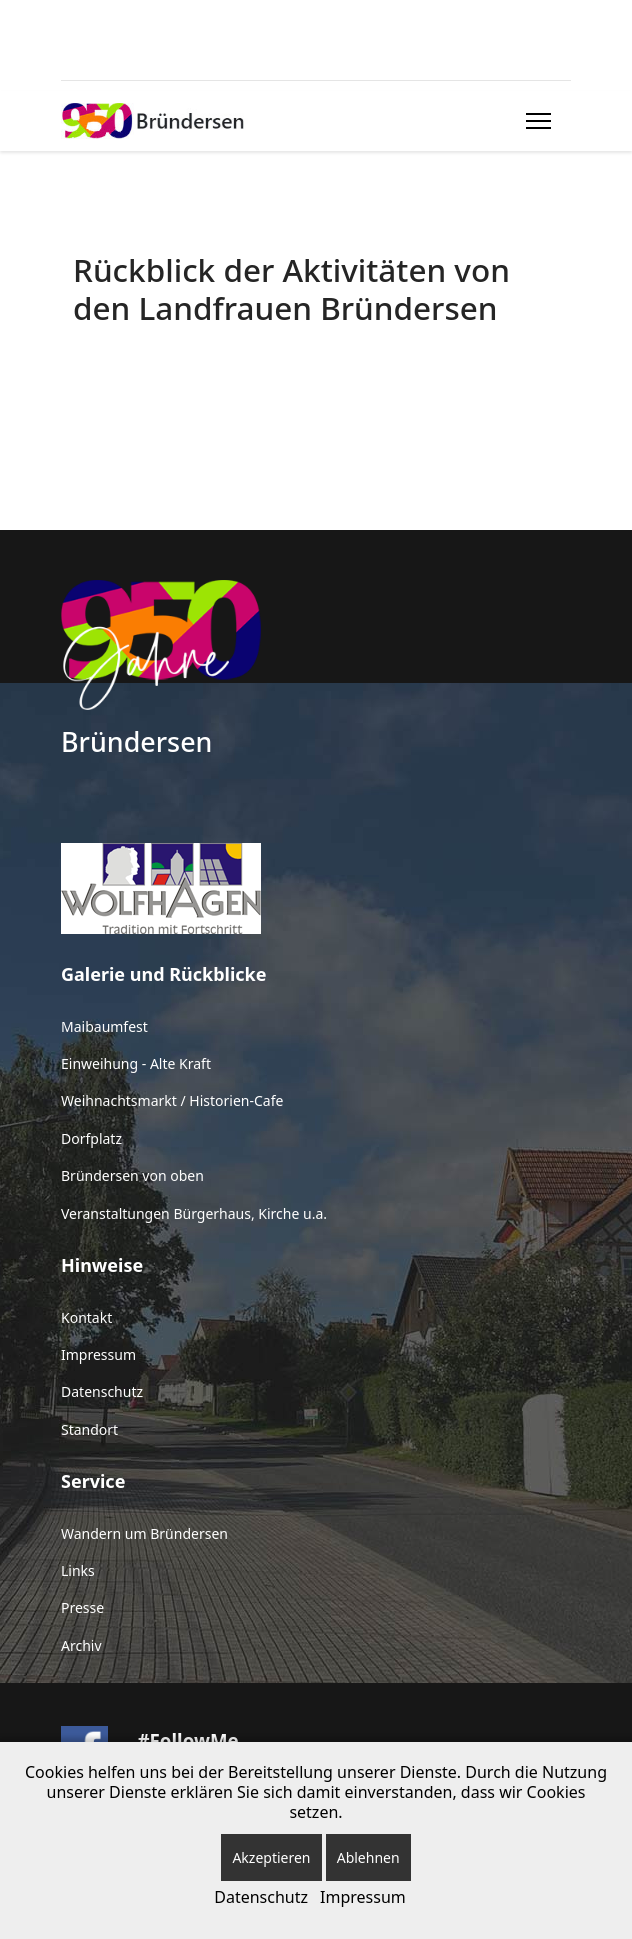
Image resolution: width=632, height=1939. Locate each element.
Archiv (81, 1645)
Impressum (98, 1354)
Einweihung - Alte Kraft (136, 1063)
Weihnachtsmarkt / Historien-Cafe (172, 1100)
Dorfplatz (91, 1138)
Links (78, 1570)
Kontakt (86, 1317)
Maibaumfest (104, 1026)
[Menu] (534, 121)
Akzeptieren (271, 1857)
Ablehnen (368, 1857)
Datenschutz (102, 1391)
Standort (89, 1429)
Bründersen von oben (132, 1175)
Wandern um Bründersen (144, 1533)
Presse (82, 1607)
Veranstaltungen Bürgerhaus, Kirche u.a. (194, 1213)
